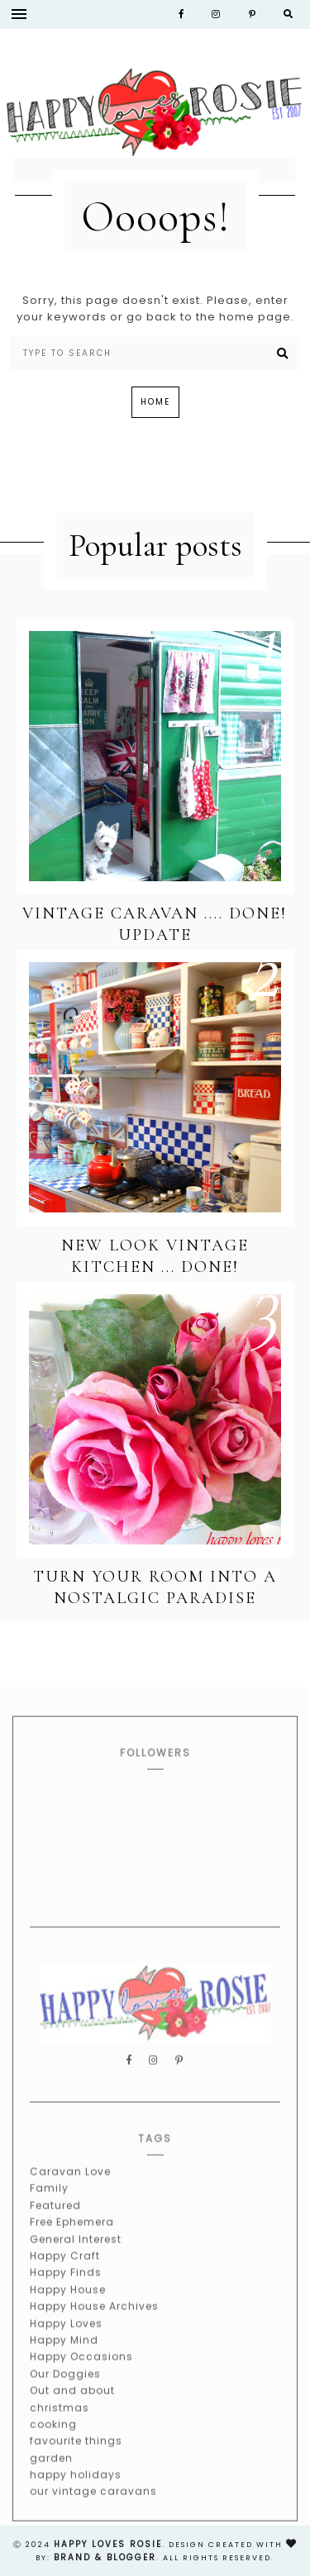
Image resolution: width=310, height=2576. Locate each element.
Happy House (68, 2310)
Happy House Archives (94, 2327)
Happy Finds (66, 2293)
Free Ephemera (72, 2243)
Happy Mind (64, 2360)
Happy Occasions (81, 2377)
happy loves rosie (108, 2544)
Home (155, 402)
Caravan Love (70, 2192)
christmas (59, 2428)
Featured (55, 2225)
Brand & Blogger (105, 2557)
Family (49, 2209)
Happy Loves (66, 2343)
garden (51, 2478)
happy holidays (76, 2495)
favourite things (76, 2462)
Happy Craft (65, 2276)
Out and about (72, 2411)
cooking (53, 2444)
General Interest (76, 2259)
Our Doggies (65, 2394)
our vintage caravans (93, 2512)
